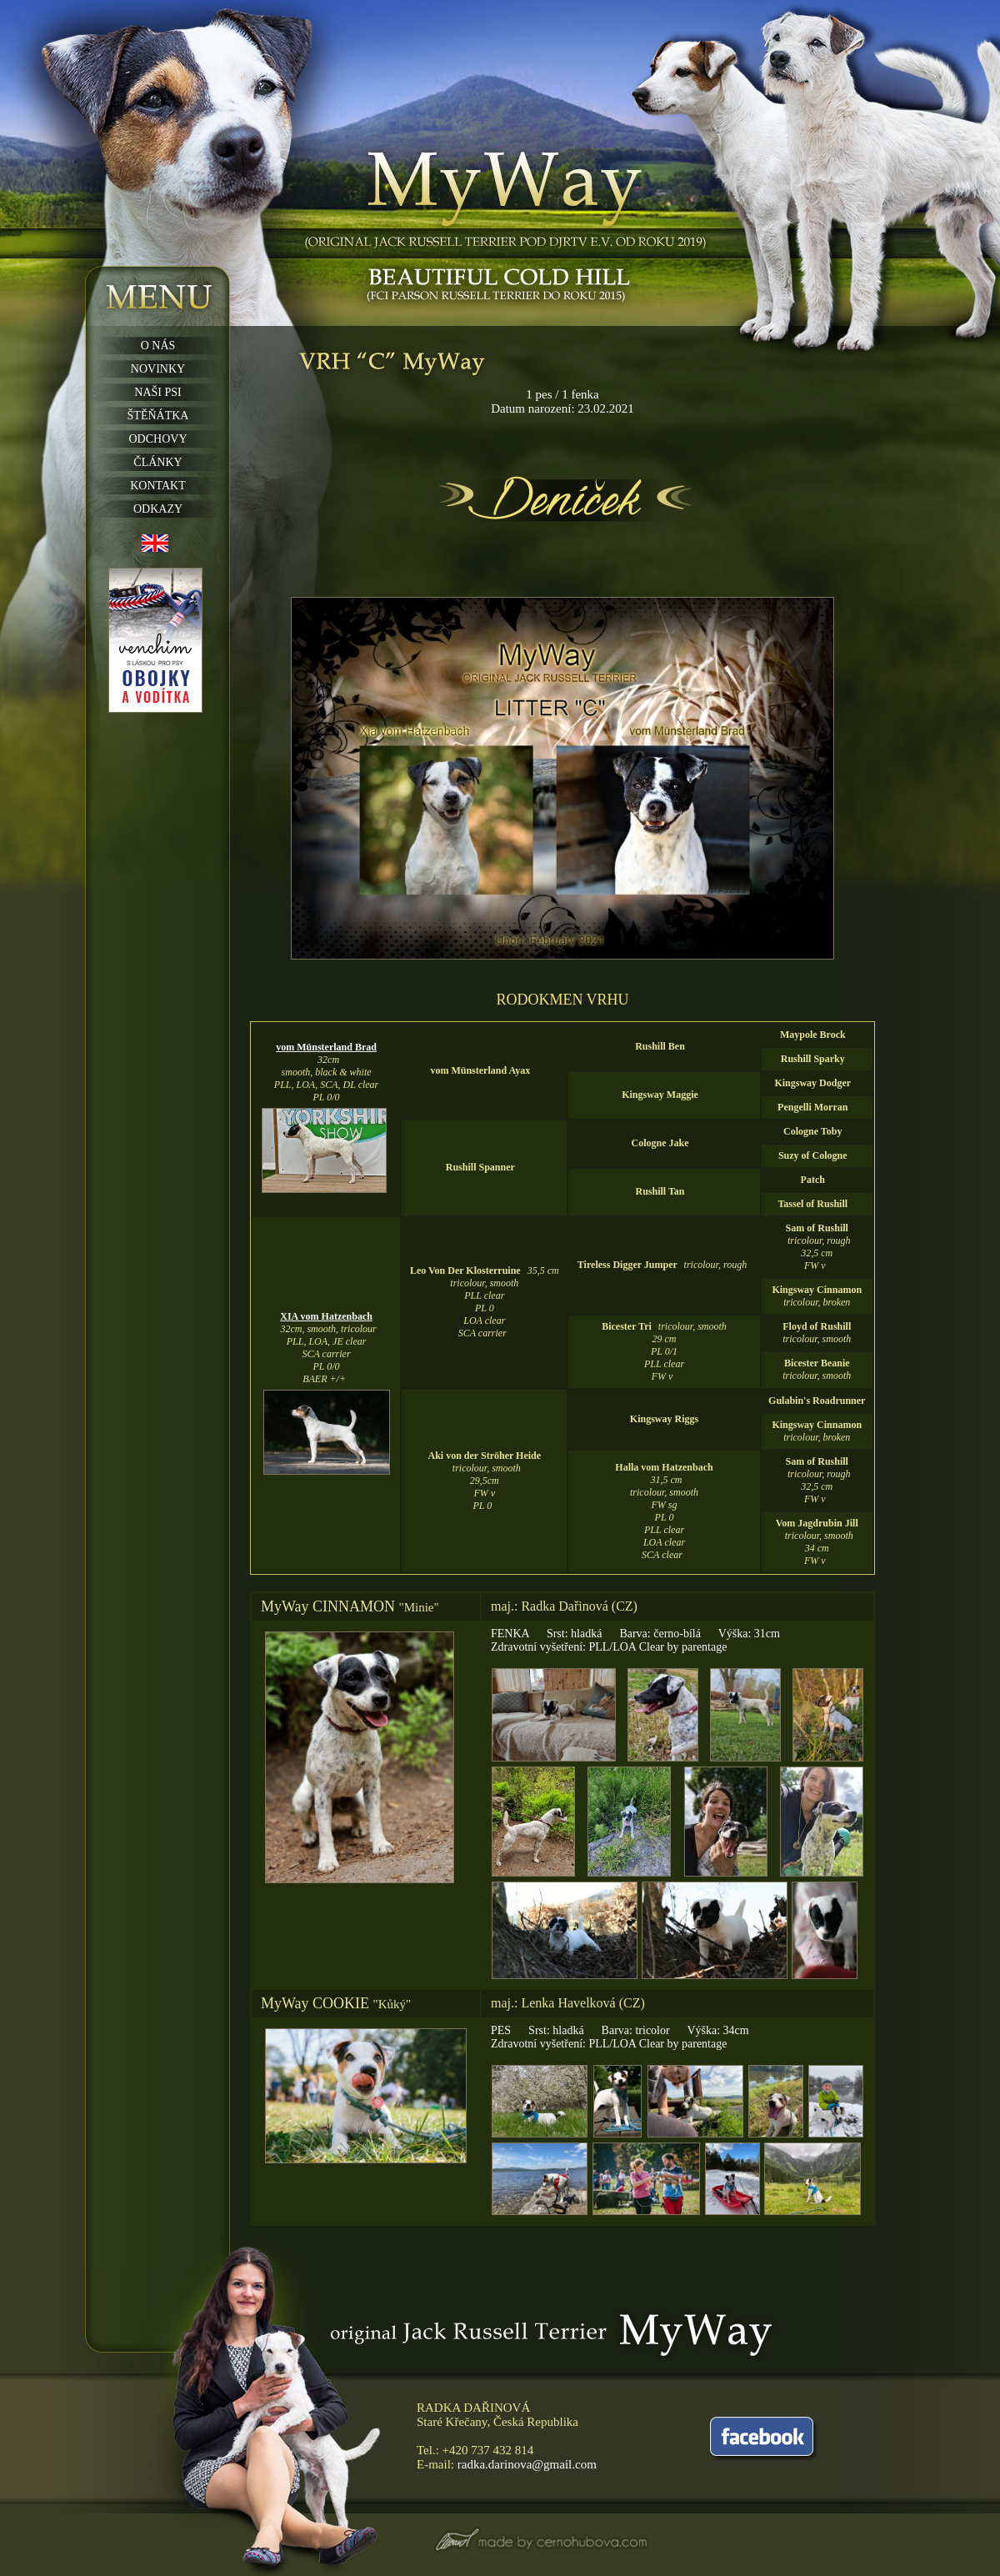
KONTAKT (158, 485)
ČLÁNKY (157, 462)
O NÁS (158, 345)
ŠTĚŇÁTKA (158, 415)
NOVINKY (158, 369)
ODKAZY (157, 509)
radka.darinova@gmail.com (527, 2464)
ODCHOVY (158, 439)
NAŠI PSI (157, 392)
